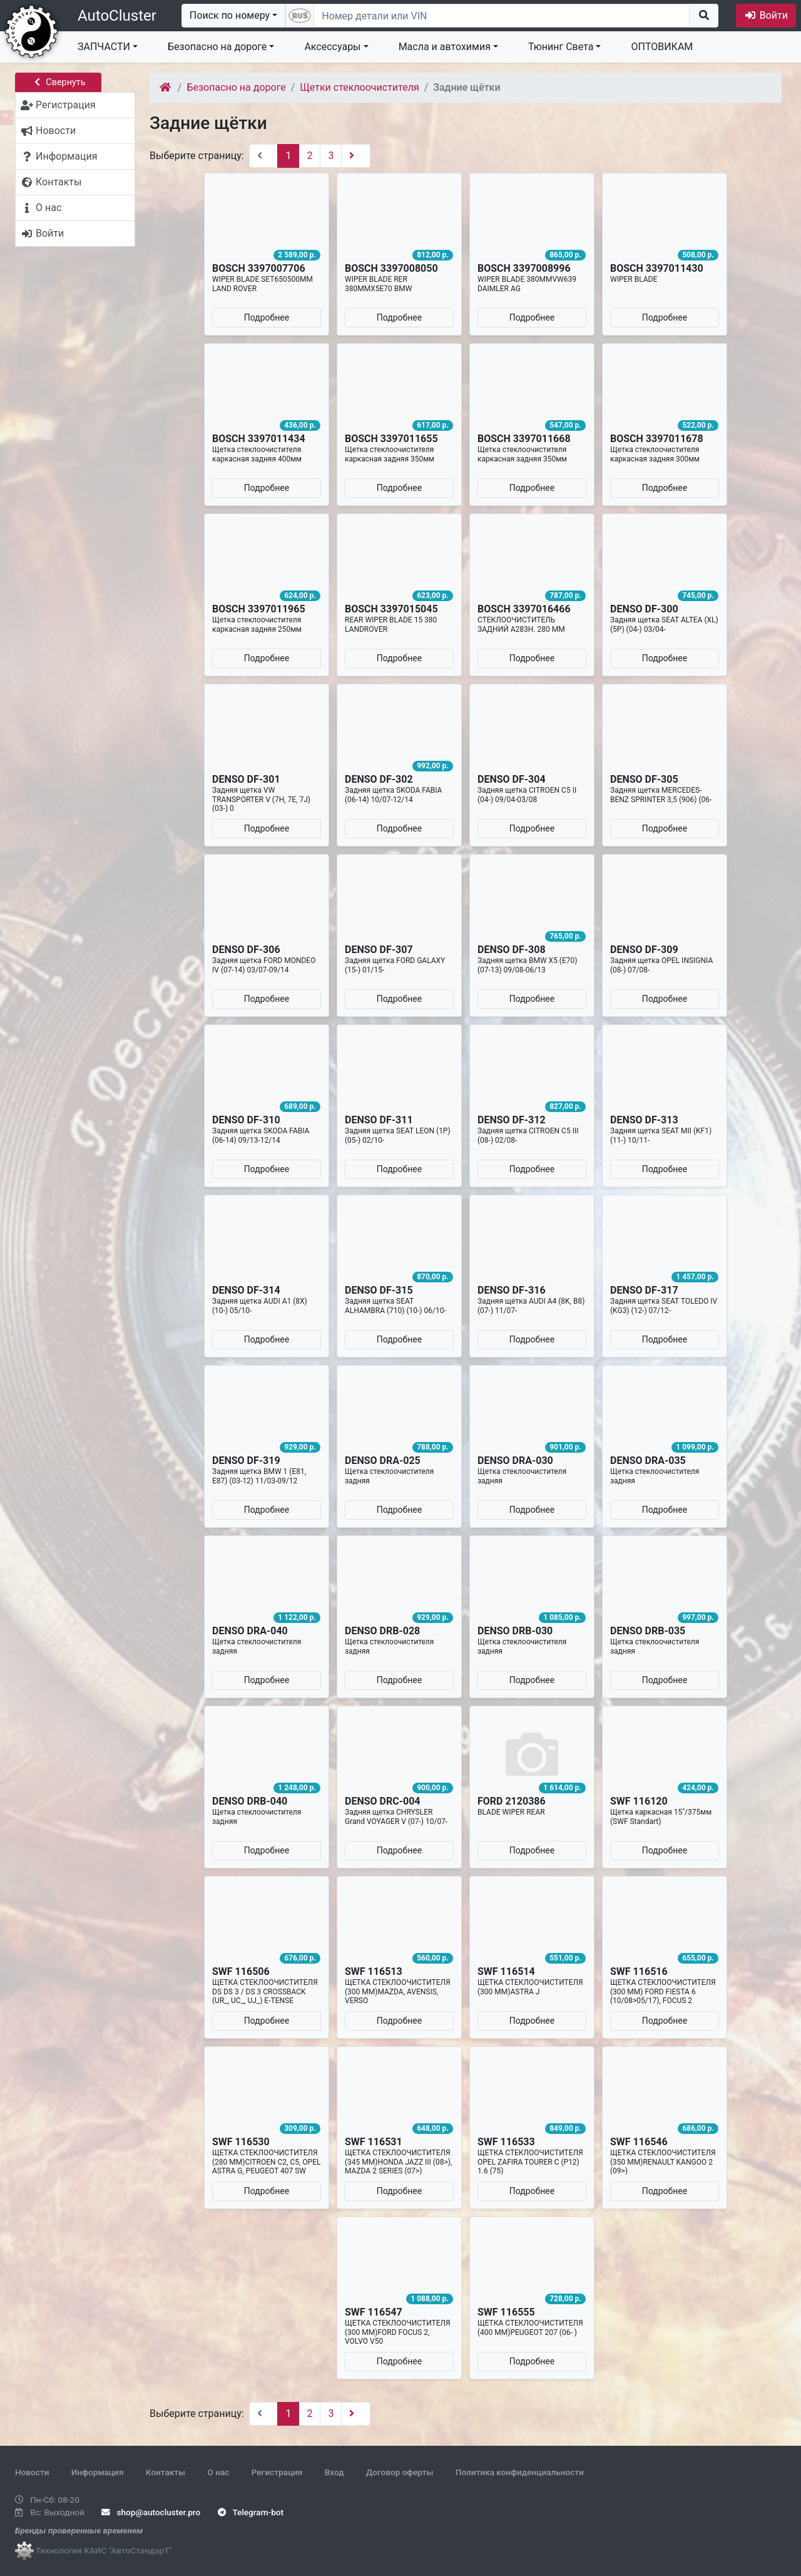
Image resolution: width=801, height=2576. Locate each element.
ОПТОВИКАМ (662, 47)
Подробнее (266, 317)
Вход (334, 2472)
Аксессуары (332, 47)
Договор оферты (399, 2472)
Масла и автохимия (445, 47)
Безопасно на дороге (217, 47)
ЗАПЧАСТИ (104, 47)
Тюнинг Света (560, 47)
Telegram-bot (250, 2512)
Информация (97, 2472)
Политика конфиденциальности (520, 2472)
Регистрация (277, 2472)
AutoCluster (117, 15)
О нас (218, 2472)
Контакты (165, 2472)
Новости (32, 2472)
